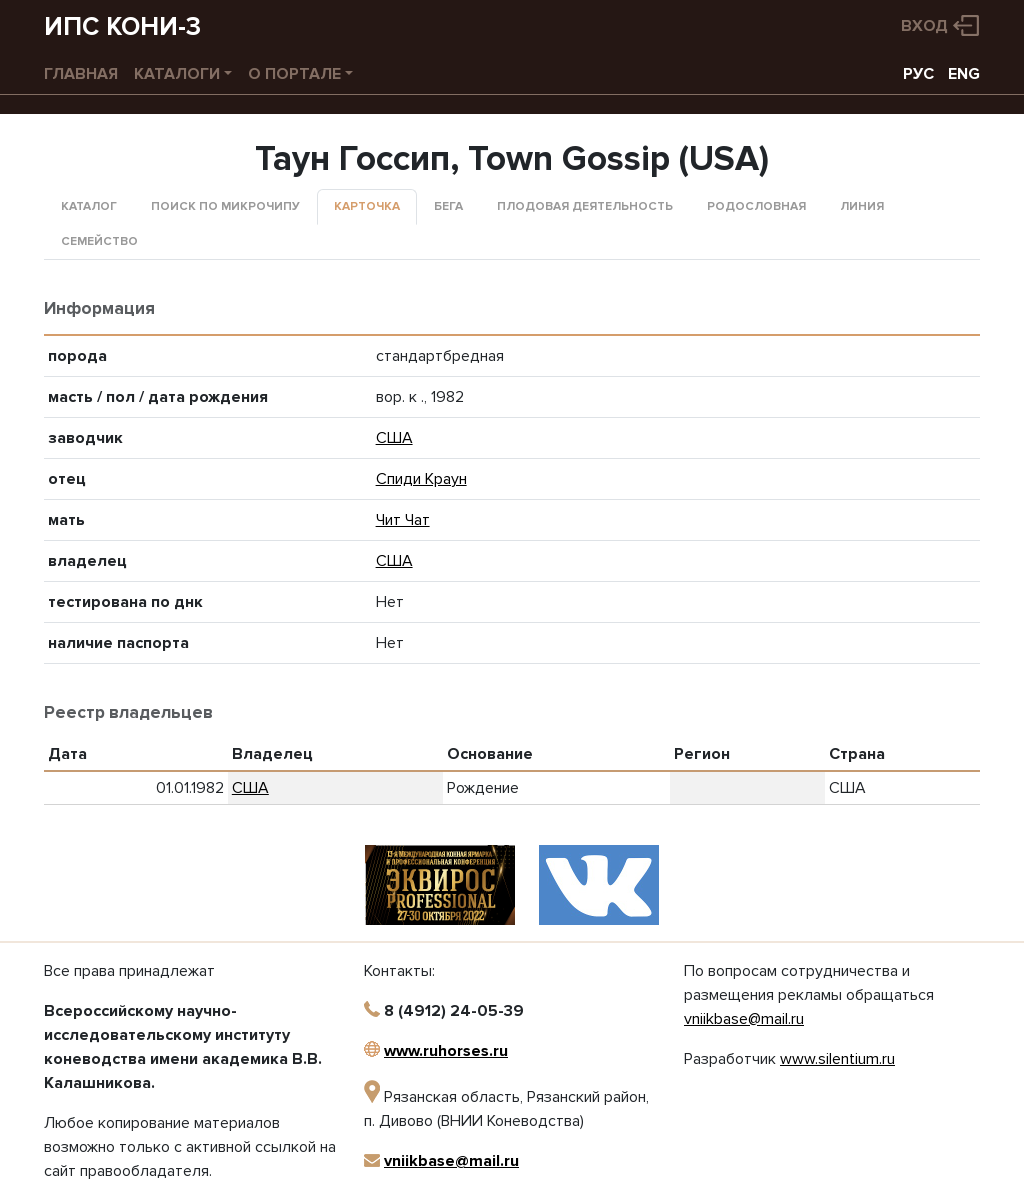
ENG (964, 74)
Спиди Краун (421, 479)
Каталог (89, 206)
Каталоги (177, 74)
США (394, 438)
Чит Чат (403, 520)
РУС (918, 74)
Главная (81, 74)
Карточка (367, 206)
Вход (924, 26)
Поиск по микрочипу (225, 206)
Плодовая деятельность (585, 206)
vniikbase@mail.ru (451, 1161)
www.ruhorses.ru (446, 1051)
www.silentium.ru (837, 1059)
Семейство (99, 241)
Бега (448, 206)
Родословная (756, 206)
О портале (294, 74)
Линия (862, 206)
